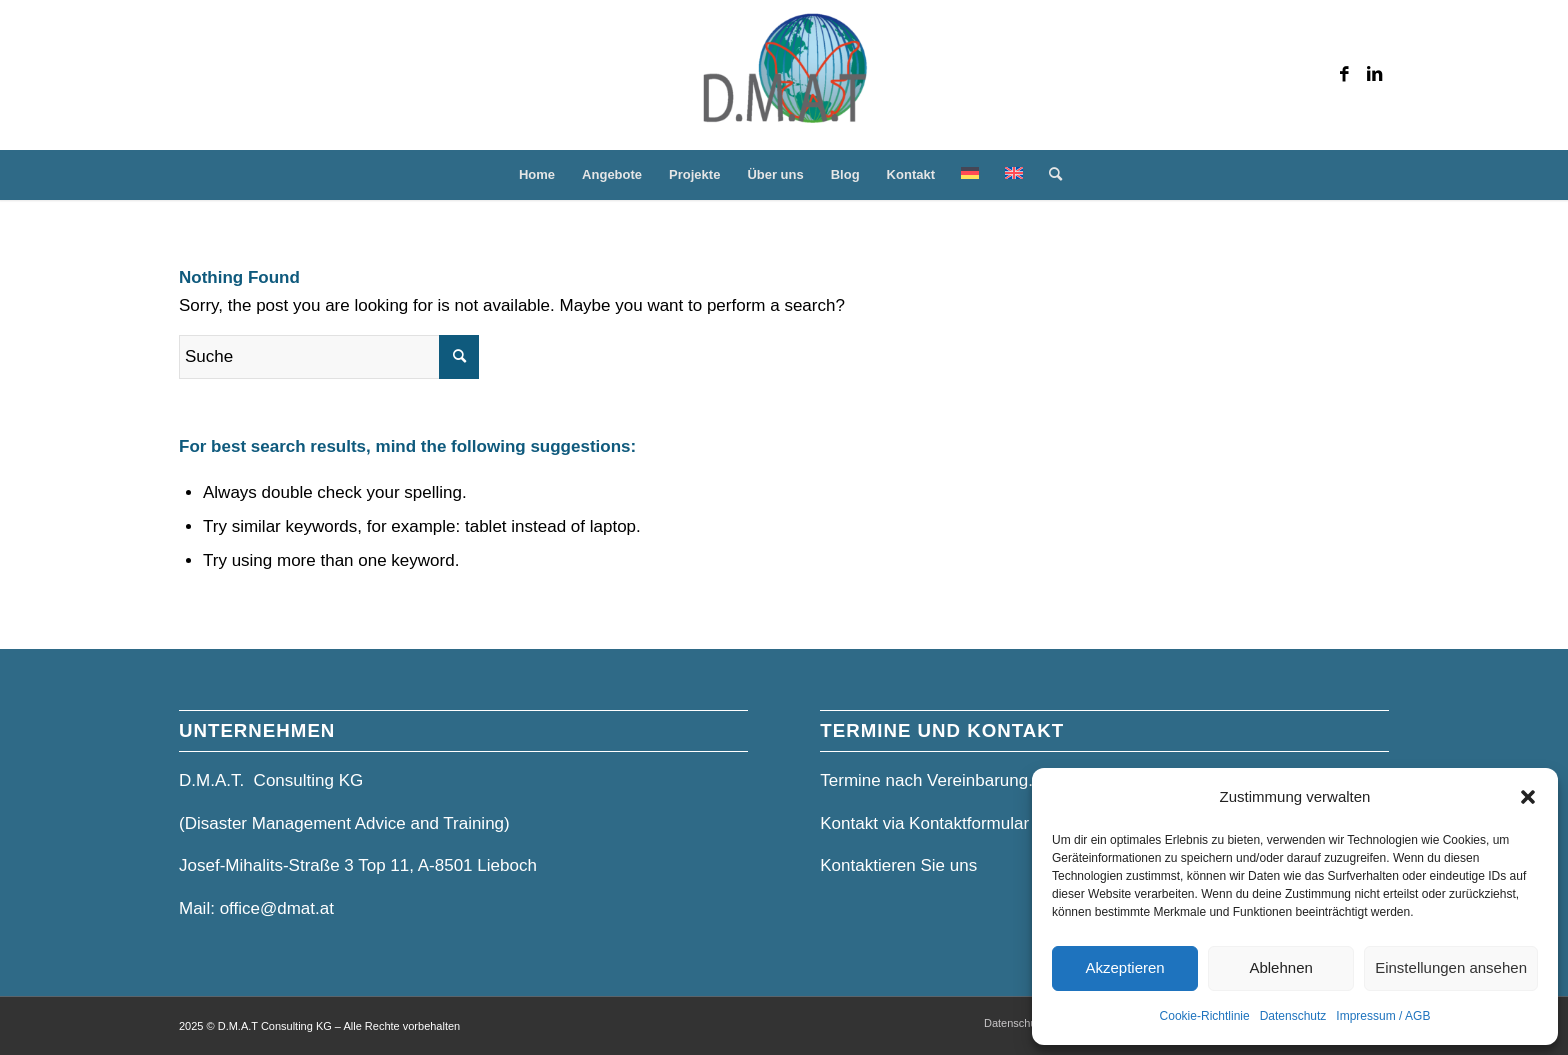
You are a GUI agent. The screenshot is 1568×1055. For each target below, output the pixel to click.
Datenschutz (1293, 1016)
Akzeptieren (1124, 967)
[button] (1528, 797)
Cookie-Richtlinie (1205, 1016)
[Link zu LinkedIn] (1374, 75)
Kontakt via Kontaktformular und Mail (959, 823)
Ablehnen (1280, 967)
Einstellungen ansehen (1451, 967)
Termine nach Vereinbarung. (926, 780)
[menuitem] (537, 175)
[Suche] (1049, 175)
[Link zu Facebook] (1344, 75)
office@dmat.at (277, 908)
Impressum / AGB (1383, 1016)
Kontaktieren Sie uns (898, 865)
